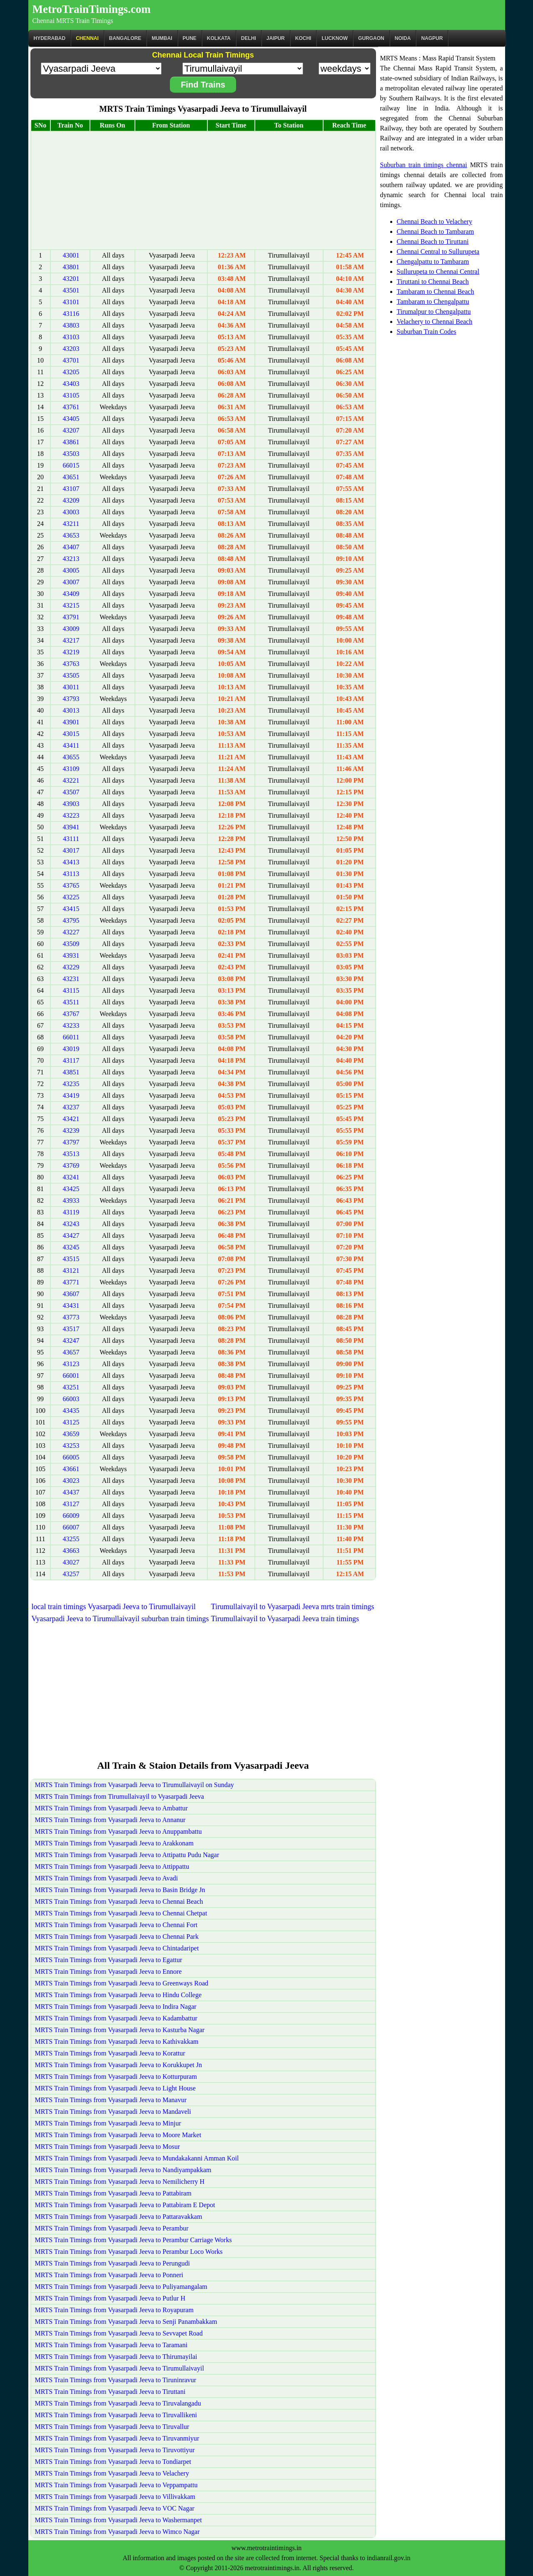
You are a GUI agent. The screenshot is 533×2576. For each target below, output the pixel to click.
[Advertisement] (203, 190)
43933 (71, 1200)
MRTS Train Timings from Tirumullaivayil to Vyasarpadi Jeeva (119, 1796)
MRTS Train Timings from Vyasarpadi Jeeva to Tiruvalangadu (118, 2403)
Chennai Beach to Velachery (434, 221)
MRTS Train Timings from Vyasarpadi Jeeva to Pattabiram (113, 2193)
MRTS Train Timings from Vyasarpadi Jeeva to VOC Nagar (114, 2508)
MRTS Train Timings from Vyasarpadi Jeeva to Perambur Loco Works (129, 2251)
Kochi (303, 38)
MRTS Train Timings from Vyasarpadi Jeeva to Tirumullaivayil (119, 2368)
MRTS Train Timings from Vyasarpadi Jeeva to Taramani (111, 2344)
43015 (71, 733)
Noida (403, 38)
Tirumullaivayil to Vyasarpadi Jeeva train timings (285, 1619)
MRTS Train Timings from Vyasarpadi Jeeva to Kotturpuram (116, 2076)
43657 (71, 1352)
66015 (71, 465)
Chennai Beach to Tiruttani (433, 241)
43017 (71, 850)
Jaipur (275, 38)
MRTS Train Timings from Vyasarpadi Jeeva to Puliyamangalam (121, 2286)
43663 (71, 1550)
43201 (71, 278)
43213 (71, 558)
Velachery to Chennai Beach (435, 321)
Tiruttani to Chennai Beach (433, 281)
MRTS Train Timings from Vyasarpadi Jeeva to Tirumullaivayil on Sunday (134, 1784)
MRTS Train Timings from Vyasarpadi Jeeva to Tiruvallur (112, 2426)
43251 (71, 1387)
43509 (71, 943)
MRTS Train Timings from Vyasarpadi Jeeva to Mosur (107, 2146)
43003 (71, 512)
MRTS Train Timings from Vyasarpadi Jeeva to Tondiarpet (113, 2461)
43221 (71, 780)
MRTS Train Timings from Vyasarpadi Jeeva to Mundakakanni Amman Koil (137, 2158)
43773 (71, 1317)
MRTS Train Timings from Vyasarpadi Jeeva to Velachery (112, 2473)
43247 (71, 1340)
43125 (71, 1422)
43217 (71, 640)
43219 (71, 652)
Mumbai (162, 38)
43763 (71, 663)
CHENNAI (87, 38)
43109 (71, 768)
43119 (71, 1212)
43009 (71, 628)
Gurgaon (371, 38)
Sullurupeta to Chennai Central (438, 271)
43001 (71, 255)
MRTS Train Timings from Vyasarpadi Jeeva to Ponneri (109, 2274)
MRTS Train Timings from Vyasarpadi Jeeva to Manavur (111, 2099)
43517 (71, 1328)
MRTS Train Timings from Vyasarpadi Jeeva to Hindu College (118, 1994)
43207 (71, 430)
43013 (71, 710)
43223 (71, 815)
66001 (71, 1375)
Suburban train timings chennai (423, 164)
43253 (71, 1445)
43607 (71, 1293)
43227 (71, 932)
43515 (71, 1258)
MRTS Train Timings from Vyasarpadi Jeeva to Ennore (108, 1971)
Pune (190, 38)
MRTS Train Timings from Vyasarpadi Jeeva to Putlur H (110, 2298)
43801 (71, 266)
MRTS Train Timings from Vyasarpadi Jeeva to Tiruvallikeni (116, 2414)
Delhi (248, 38)
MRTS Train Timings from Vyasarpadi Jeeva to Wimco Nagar (117, 2531)
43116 (71, 313)
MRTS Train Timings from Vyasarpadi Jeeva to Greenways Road (122, 1983)
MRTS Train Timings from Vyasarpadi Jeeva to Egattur (108, 1959)
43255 (71, 1538)
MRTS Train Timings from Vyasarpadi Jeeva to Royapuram (114, 2309)
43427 (71, 1235)
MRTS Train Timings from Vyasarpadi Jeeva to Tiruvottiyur (115, 2449)
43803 (71, 325)
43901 (71, 722)
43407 (71, 547)
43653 (71, 535)
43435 (71, 1410)
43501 (71, 290)
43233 (71, 1025)
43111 (71, 838)
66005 (71, 1457)
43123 (71, 1363)
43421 (71, 1118)
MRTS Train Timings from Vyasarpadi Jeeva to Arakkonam (114, 1843)
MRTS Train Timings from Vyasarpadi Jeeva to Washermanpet (118, 2519)
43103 (71, 336)
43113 (71, 873)
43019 (71, 1048)
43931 (71, 955)
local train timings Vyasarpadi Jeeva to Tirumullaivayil (114, 1606)
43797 (71, 1142)
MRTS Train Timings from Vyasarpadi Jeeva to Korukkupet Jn (118, 2064)
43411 (71, 745)
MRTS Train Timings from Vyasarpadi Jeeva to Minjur (108, 2123)
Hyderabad (50, 38)
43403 (71, 383)
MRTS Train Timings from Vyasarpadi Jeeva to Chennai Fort (116, 1924)
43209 (71, 500)
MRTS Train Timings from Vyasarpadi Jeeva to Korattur (110, 2053)
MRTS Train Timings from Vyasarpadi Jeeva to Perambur (112, 2228)
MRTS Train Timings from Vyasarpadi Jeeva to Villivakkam (115, 2496)
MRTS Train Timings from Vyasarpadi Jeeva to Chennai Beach (119, 1901)
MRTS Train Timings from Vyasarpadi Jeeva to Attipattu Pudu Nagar (127, 1854)
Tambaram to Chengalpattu (433, 301)
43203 (71, 348)
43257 (71, 1573)
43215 (71, 605)
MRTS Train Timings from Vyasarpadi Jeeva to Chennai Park (117, 1936)
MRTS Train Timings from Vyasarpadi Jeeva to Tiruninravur (116, 2379)
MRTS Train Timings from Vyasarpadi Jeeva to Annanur (110, 1819)
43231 (71, 978)
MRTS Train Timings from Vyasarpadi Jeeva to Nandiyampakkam (123, 2169)
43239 (71, 1130)
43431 (71, 1305)
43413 (71, 862)
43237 (71, 1107)
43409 (71, 593)
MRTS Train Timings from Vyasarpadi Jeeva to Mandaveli (113, 2111)
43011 (71, 687)
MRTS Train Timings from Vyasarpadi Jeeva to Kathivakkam (117, 2041)
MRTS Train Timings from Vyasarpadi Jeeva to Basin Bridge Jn (120, 1889)
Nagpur (432, 38)
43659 (71, 1433)
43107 (71, 488)
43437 (71, 1492)
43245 (71, 1247)
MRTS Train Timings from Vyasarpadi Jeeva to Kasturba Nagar (120, 2029)
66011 (71, 1037)
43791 (71, 617)
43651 (71, 477)
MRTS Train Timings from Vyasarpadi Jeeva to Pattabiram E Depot (125, 2204)
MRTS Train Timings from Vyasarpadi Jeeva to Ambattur (111, 1808)
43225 (71, 897)
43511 (71, 1002)
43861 (71, 442)
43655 (71, 757)
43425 (71, 1188)
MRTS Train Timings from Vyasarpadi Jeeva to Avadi (106, 1878)
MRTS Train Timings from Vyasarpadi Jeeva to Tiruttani (110, 2391)
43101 (71, 301)
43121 (71, 1270)
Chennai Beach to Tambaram (435, 231)
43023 (71, 1480)
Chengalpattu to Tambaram (433, 261)
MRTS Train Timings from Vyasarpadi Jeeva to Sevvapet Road (119, 2333)
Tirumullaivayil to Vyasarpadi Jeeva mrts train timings (292, 1606)
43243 (71, 1223)
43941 (71, 827)
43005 (71, 570)
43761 (71, 407)
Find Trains (203, 84)
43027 (71, 1562)
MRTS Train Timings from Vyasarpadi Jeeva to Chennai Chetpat (121, 1913)
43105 (71, 395)
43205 (71, 372)
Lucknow (334, 38)
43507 (71, 792)
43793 (71, 698)
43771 (71, 1282)
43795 (71, 920)
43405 (71, 418)
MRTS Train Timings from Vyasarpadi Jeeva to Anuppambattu (118, 1831)
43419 (71, 1095)
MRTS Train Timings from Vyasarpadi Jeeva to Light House (115, 2088)
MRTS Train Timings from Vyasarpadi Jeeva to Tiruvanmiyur (117, 2438)
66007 (71, 1527)
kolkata (219, 38)
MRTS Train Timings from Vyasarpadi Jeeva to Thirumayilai (116, 2356)
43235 (71, 1083)
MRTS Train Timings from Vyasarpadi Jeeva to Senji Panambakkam (126, 2321)
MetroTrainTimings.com (91, 9)
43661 (71, 1468)
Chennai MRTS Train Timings (72, 20)
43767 (71, 1013)
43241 (71, 1177)
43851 (71, 1072)
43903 (71, 803)
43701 (71, 360)
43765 (71, 885)
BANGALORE (125, 38)
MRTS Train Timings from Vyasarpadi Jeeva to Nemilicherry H (120, 2181)
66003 (71, 1398)
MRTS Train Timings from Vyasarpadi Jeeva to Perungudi (112, 2263)
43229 (71, 967)
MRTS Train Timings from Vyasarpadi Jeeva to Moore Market (118, 2134)
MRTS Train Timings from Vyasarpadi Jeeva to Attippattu (112, 1866)
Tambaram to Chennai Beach (435, 291)
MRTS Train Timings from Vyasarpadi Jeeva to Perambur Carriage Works (133, 2239)
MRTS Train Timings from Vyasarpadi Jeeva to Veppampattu (116, 2484)
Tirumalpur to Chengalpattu (434, 311)
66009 (71, 1515)
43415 (71, 908)
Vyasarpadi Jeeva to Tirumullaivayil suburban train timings (120, 1619)
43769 (71, 1165)
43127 (71, 1503)
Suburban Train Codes (426, 331)
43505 (71, 675)
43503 (71, 453)
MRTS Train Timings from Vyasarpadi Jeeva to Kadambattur (116, 2018)
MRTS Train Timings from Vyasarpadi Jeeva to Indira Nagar (116, 2006)
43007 (71, 582)
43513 (71, 1153)
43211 (71, 523)
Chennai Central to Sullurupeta (438, 251)
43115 (71, 990)
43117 (71, 1060)
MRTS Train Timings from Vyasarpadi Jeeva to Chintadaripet (117, 1948)
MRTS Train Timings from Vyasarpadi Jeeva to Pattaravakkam (118, 2216)
